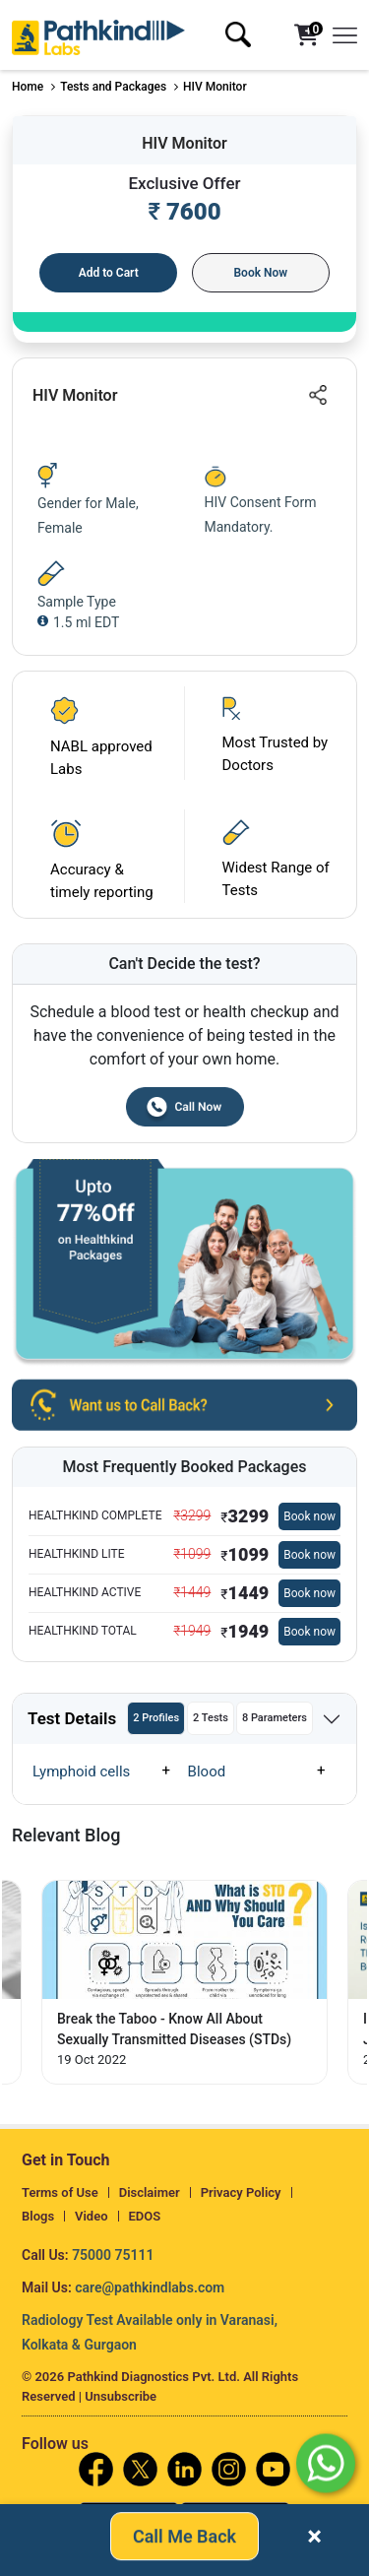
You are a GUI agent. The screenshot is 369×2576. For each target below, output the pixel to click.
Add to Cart (109, 273)
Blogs (38, 2216)
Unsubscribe (120, 2396)
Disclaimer (149, 2192)
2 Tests (210, 1717)
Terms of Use (60, 2192)
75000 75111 (113, 2255)
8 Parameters (274, 1717)
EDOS (145, 2216)
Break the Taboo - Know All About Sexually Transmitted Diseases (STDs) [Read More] (174, 2029)
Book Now (260, 273)
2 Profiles (156, 1717)
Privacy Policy (241, 2192)
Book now (309, 1516)
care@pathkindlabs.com (149, 2287)
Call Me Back (184, 2540)
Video (91, 2216)
